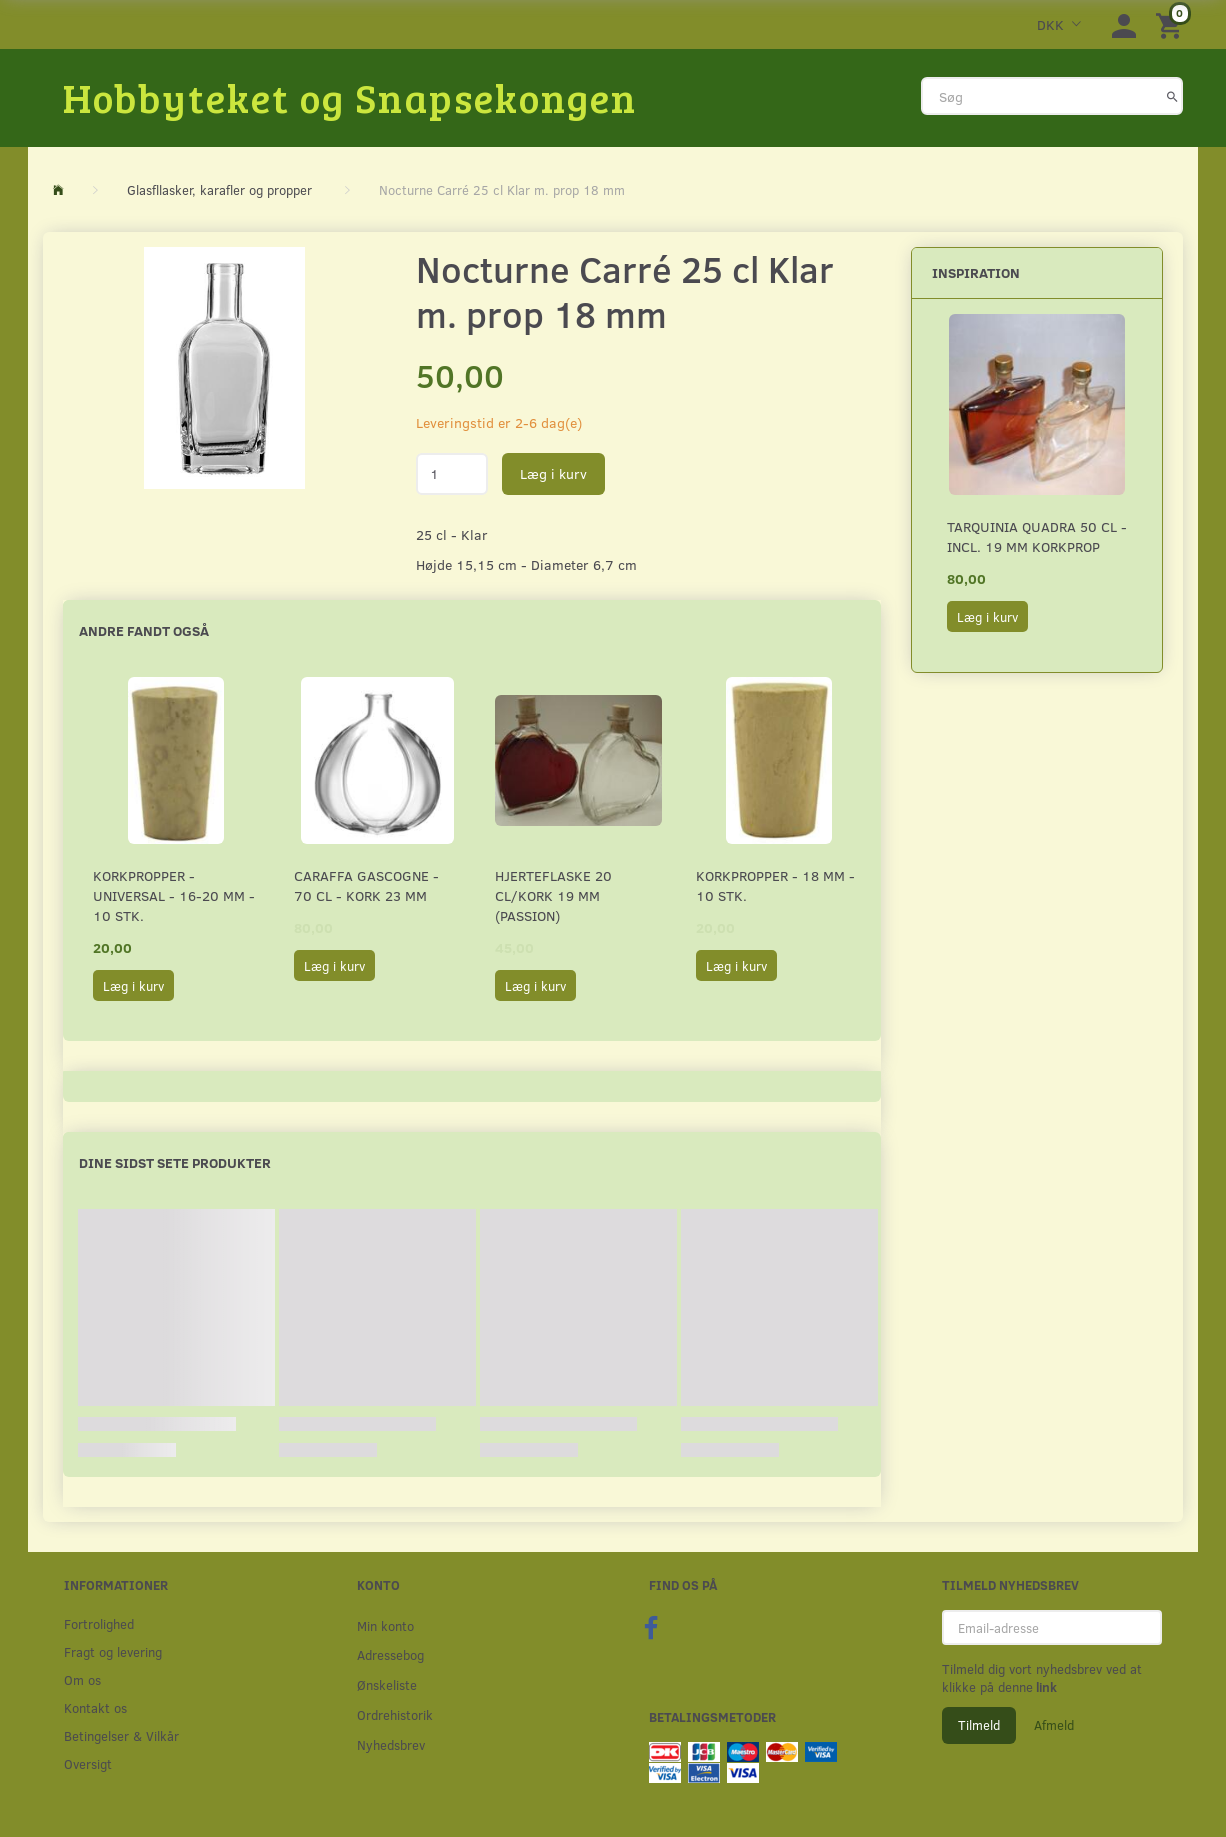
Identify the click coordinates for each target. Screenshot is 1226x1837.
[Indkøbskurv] (1172, 24)
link (1045, 1687)
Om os (82, 1679)
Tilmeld (979, 1725)
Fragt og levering (113, 1651)
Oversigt (88, 1763)
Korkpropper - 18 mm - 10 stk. (775, 885)
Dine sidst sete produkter (175, 1162)
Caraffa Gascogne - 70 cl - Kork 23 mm (366, 885)
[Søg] (1172, 96)
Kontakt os (95, 1707)
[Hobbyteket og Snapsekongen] (350, 97)
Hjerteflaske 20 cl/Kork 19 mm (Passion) (553, 895)
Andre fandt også (144, 630)
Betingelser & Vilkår (121, 1735)
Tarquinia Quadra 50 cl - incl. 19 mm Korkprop (1037, 536)
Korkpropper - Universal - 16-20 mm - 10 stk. (174, 895)
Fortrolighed (99, 1623)
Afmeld (1054, 1725)
